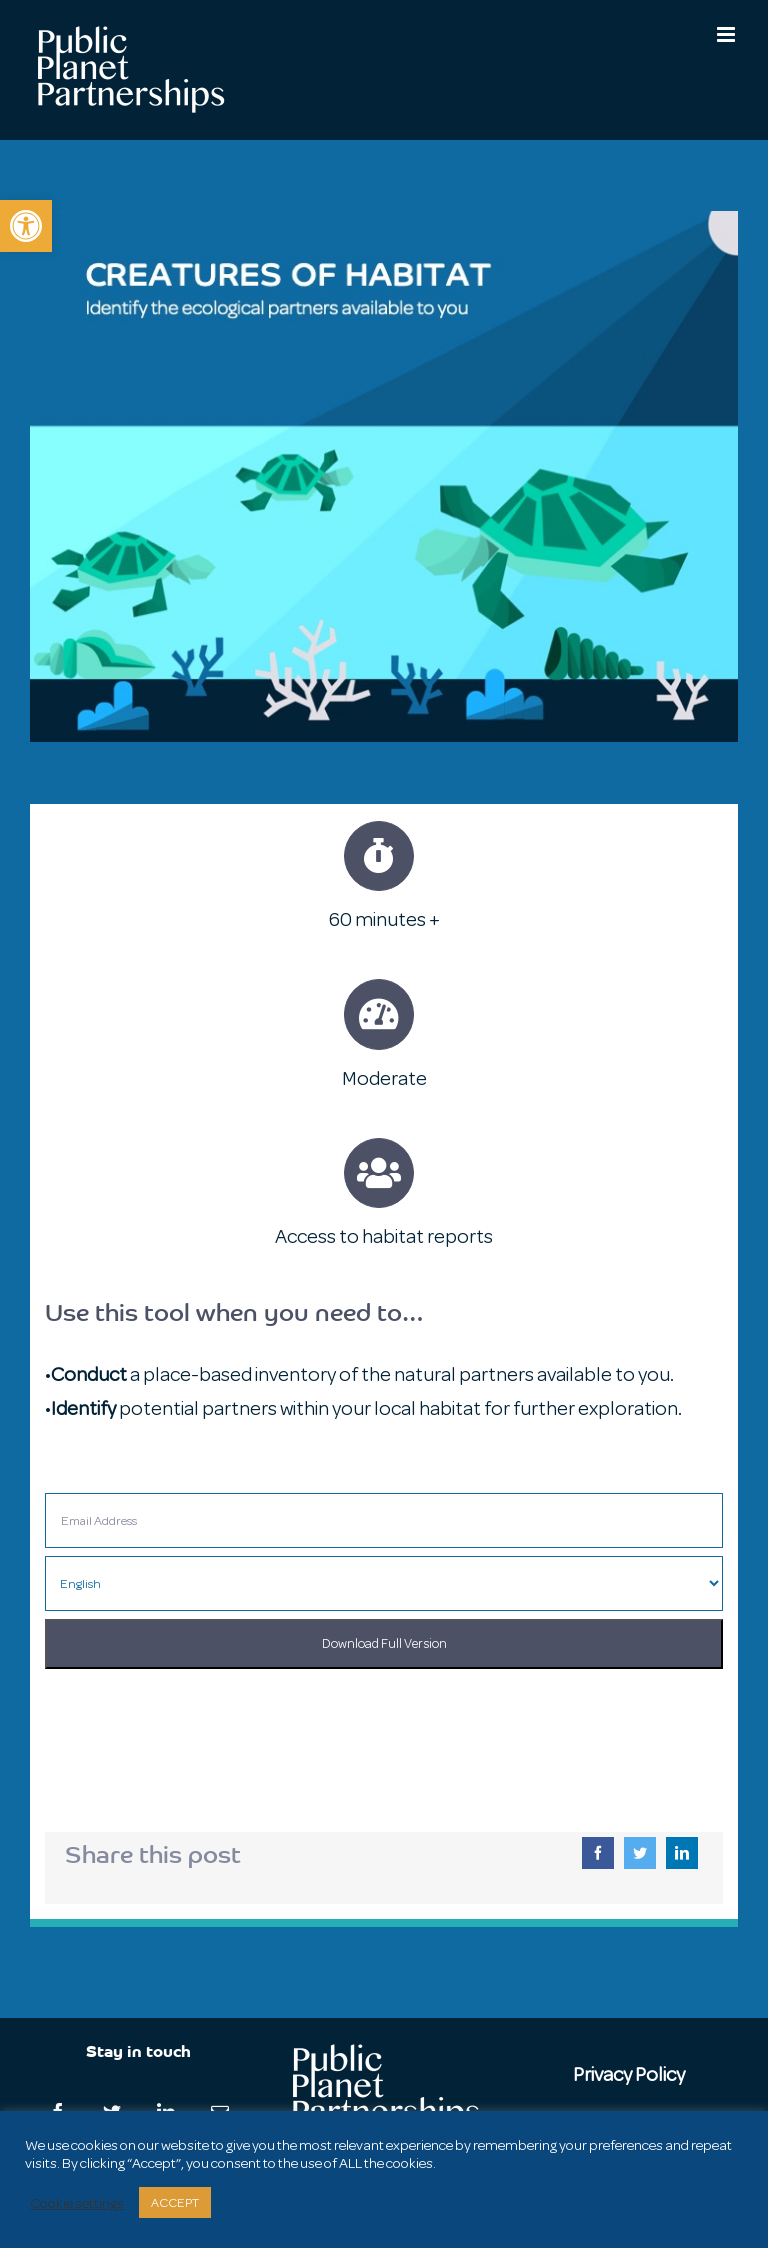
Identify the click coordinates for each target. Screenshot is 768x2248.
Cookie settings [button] (77, 2203)
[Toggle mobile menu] (727, 34)
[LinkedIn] (682, 1853)
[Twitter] (640, 1853)
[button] (26, 226)
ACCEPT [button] (175, 2202)
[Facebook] (598, 1853)
